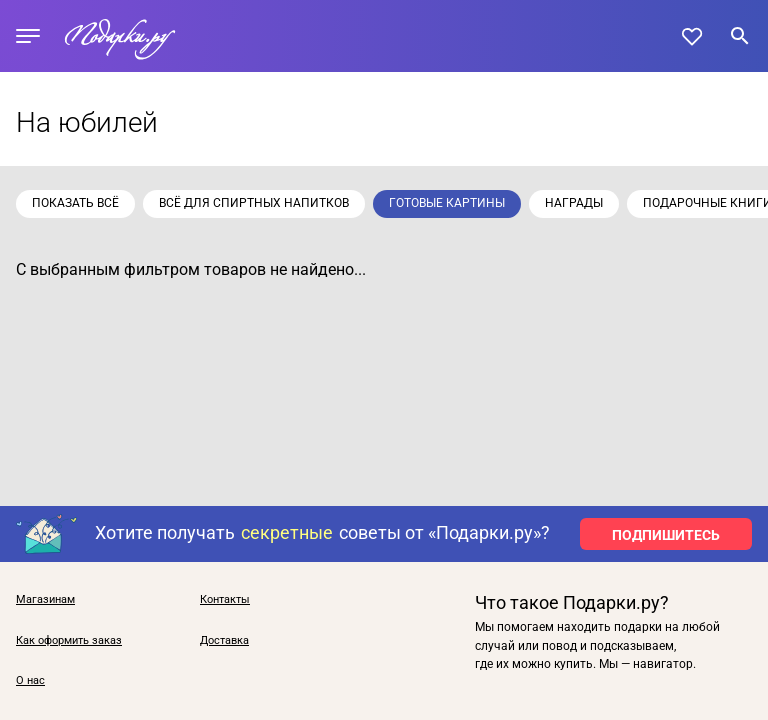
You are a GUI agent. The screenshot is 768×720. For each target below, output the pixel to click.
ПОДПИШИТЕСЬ (666, 535)
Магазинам (45, 600)
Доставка (224, 641)
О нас (30, 681)
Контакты (225, 600)
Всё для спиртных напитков (254, 203)
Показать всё (75, 203)
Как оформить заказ (69, 641)
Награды (574, 203)
